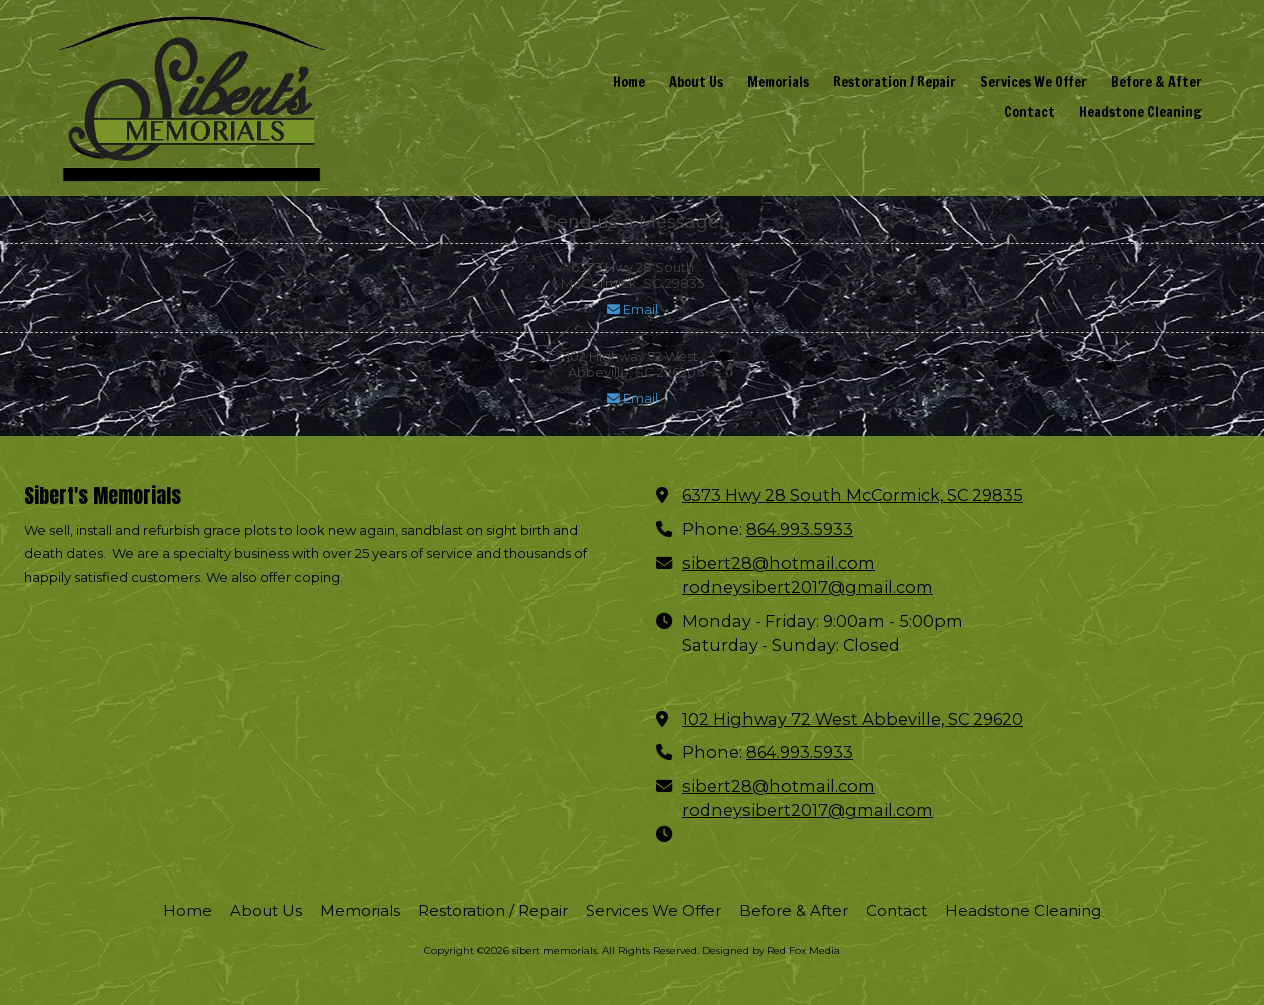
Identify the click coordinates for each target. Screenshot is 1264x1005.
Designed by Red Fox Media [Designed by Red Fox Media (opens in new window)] (771, 950)
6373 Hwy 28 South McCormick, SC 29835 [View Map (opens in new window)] (852, 495)
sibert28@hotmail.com (778, 563)
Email (632, 309)
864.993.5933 (799, 529)
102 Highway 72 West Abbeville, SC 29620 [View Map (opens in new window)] (852, 719)
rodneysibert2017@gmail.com (807, 587)
